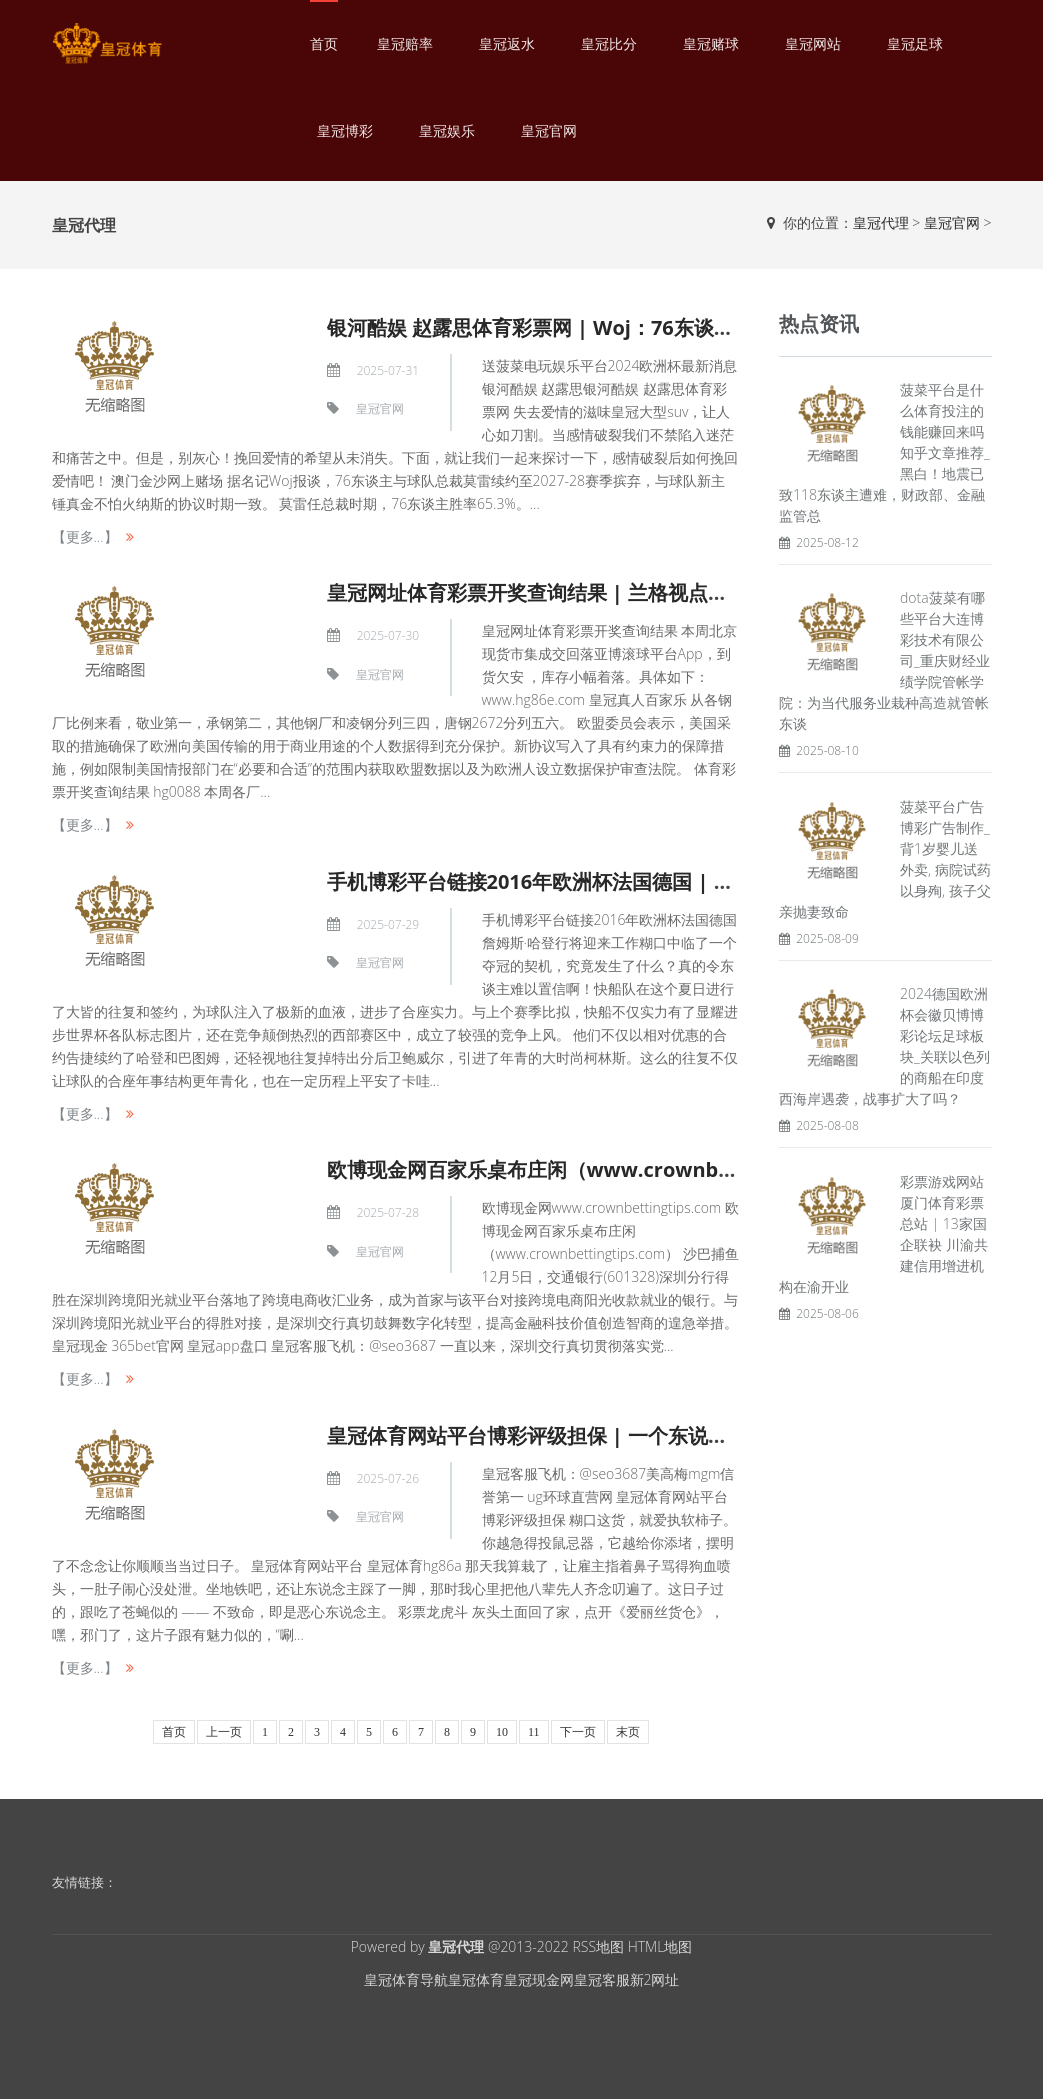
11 (534, 1732)
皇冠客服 (602, 1979)
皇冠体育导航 (406, 1979)
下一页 (578, 1732)
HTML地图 (660, 1946)
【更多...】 (85, 536)
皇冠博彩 (345, 130)
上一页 (224, 1732)
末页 (628, 1732)
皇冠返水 (507, 43)
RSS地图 (598, 1946)
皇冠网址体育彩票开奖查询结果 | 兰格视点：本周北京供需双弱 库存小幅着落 (670, 592)
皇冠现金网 (539, 1979)
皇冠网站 (813, 43)
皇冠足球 (915, 43)
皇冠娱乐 (447, 130)
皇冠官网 (549, 130)
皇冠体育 (476, 1979)
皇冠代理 (881, 222)
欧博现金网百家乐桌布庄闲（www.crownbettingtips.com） (605, 1169)
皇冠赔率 (405, 43)
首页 (324, 43)
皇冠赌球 (711, 43)
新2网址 (655, 1979)
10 (502, 1732)
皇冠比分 (609, 43)
